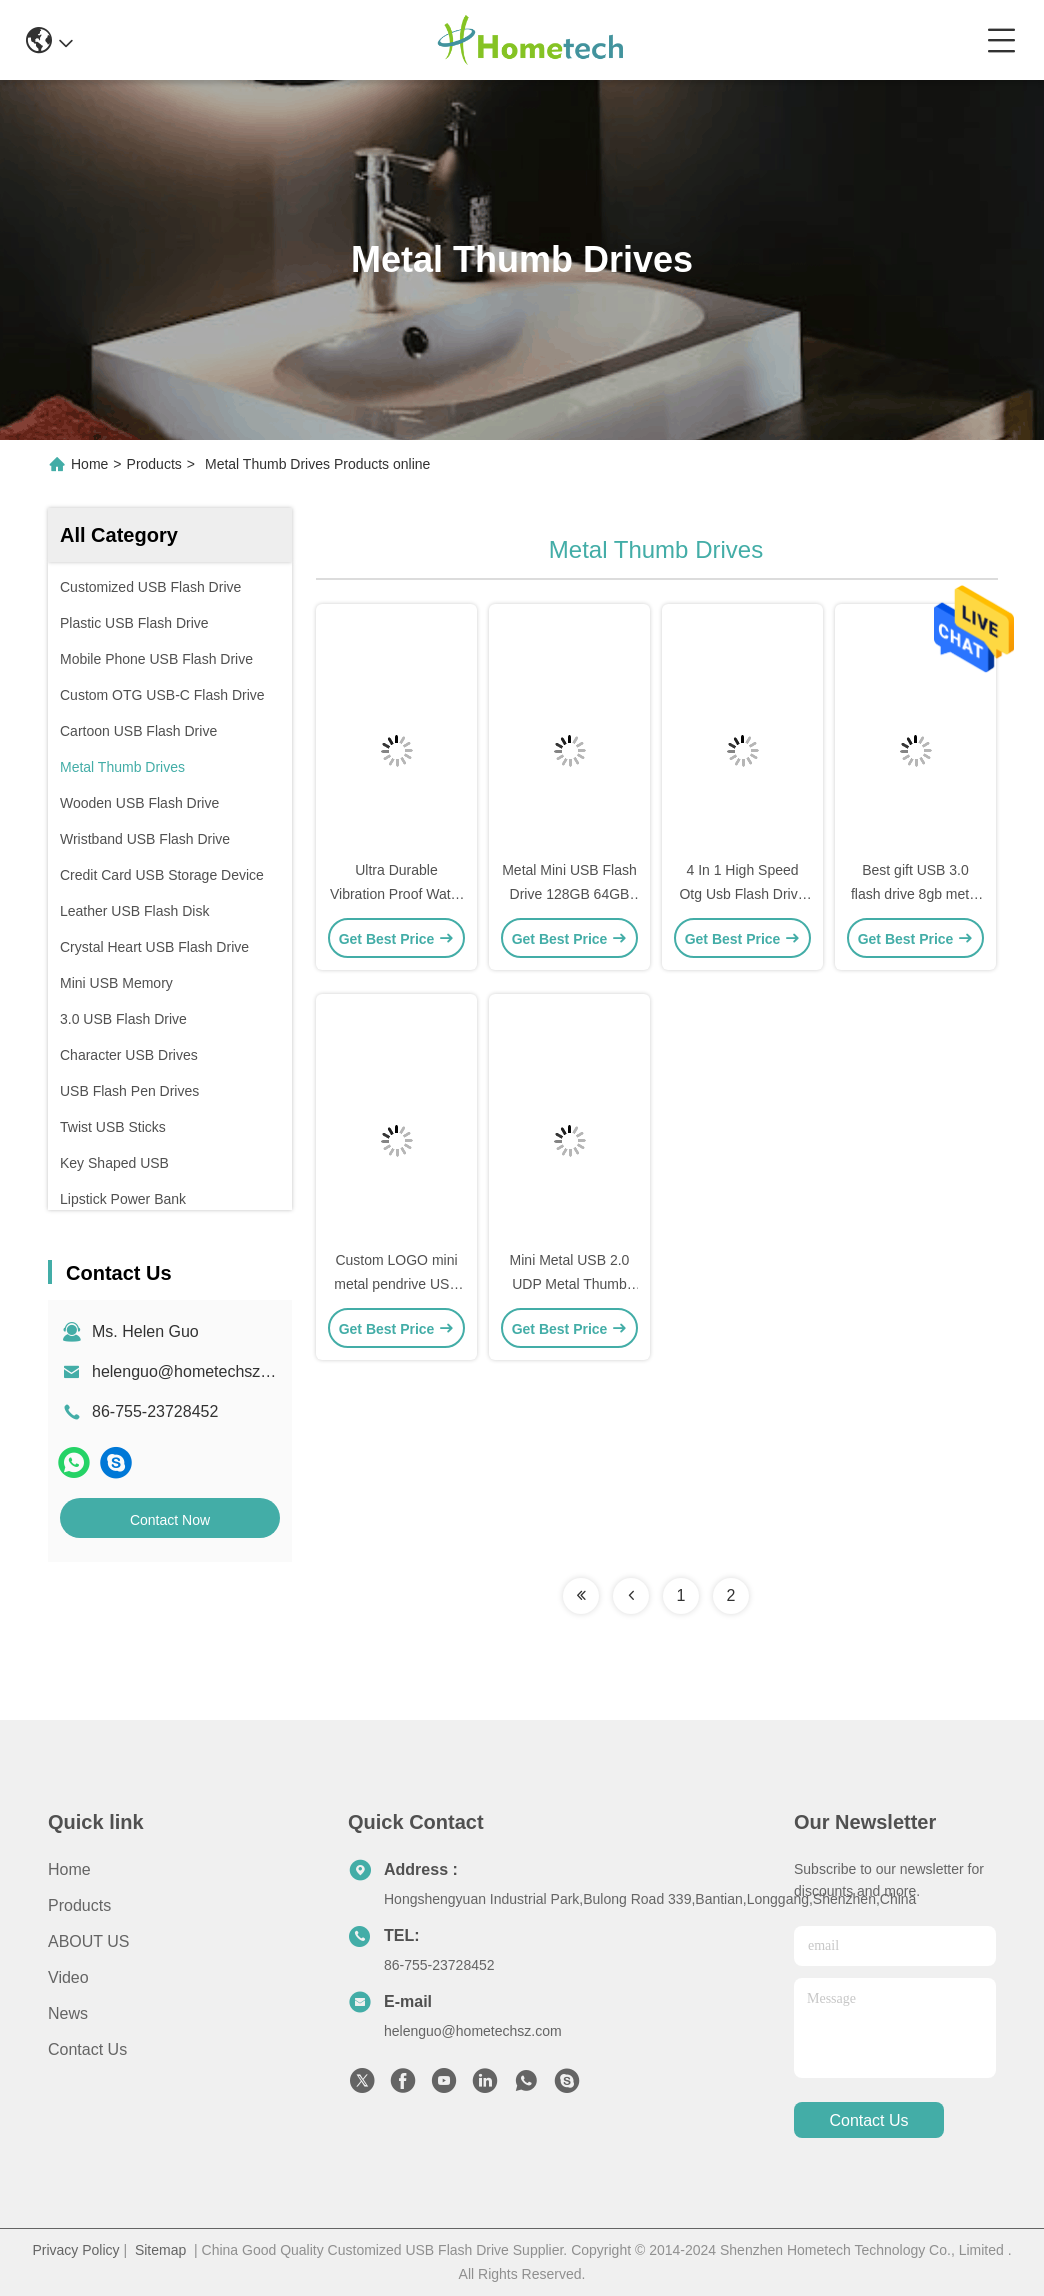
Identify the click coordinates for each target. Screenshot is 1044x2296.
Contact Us (87, 2049)
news (68, 2013)
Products (154, 464)
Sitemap (160, 2250)
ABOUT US (89, 1941)
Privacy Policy (75, 2250)
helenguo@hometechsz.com (193, 1371)
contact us (868, 2120)
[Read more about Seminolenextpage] (581, 1596)
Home (89, 464)
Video (68, 1977)
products (79, 1905)
